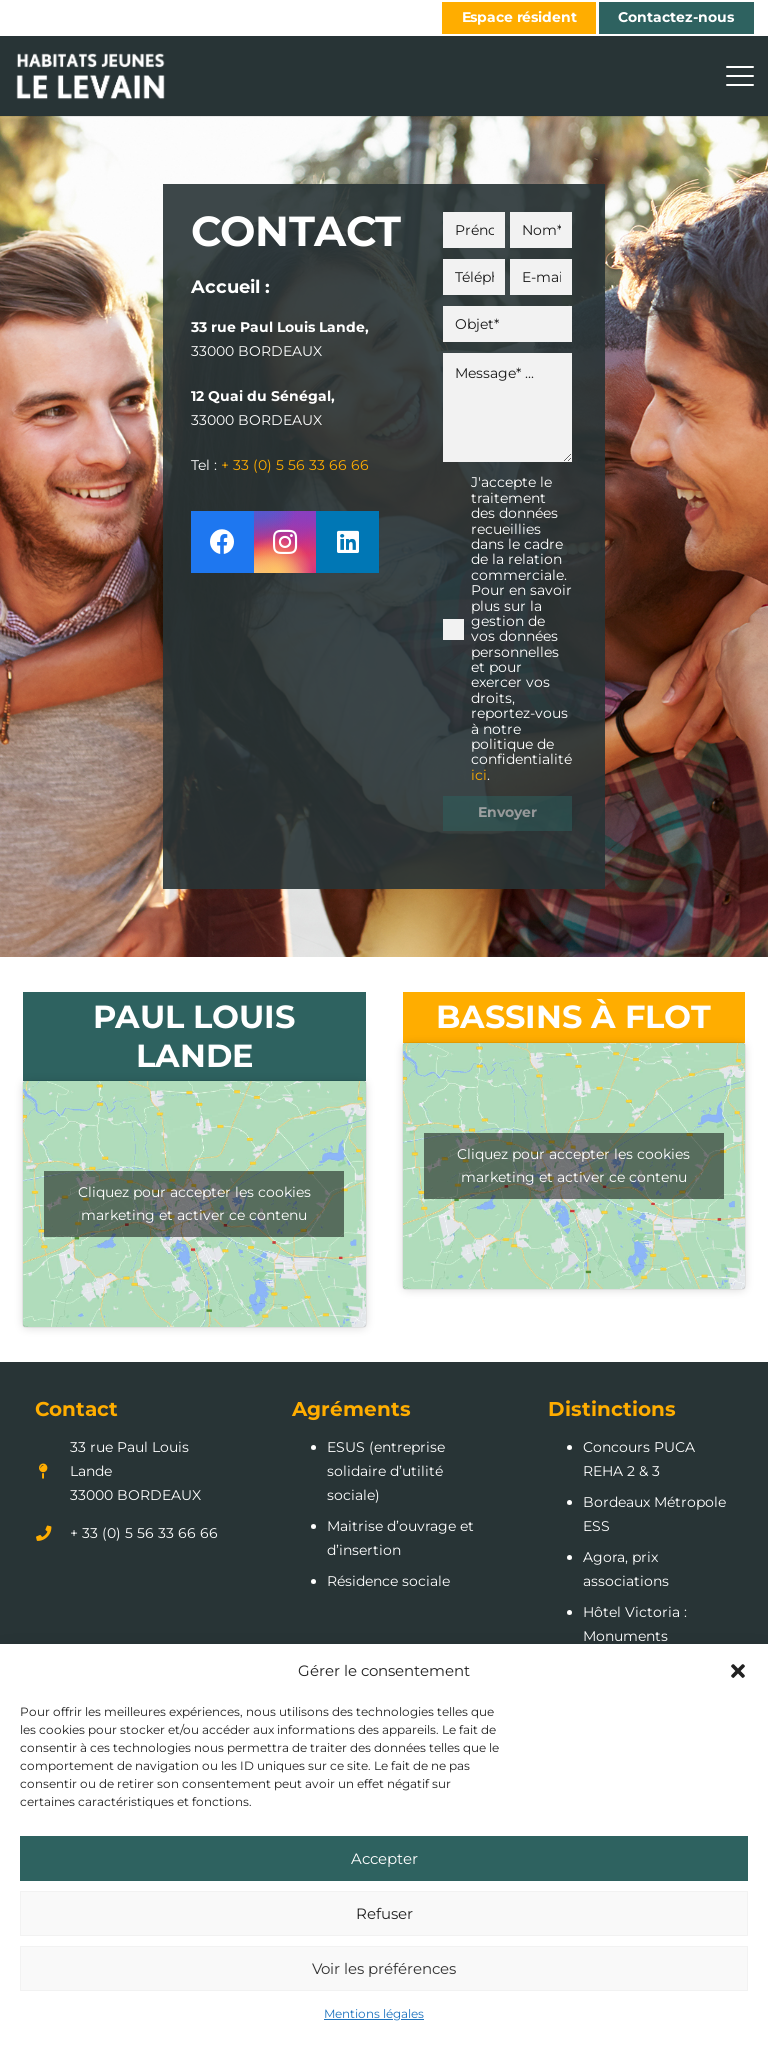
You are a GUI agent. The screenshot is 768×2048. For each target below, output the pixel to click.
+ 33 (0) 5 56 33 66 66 (295, 465)
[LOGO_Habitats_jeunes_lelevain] (90, 76)
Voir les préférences (384, 1968)
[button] (738, 1671)
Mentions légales (374, 2013)
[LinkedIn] (347, 542)
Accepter (384, 1858)
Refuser (384, 1913)
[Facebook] (222, 542)
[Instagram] (285, 542)
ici (479, 775)
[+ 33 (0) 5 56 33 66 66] (52, 1533)
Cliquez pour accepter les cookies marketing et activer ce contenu (194, 1203)
